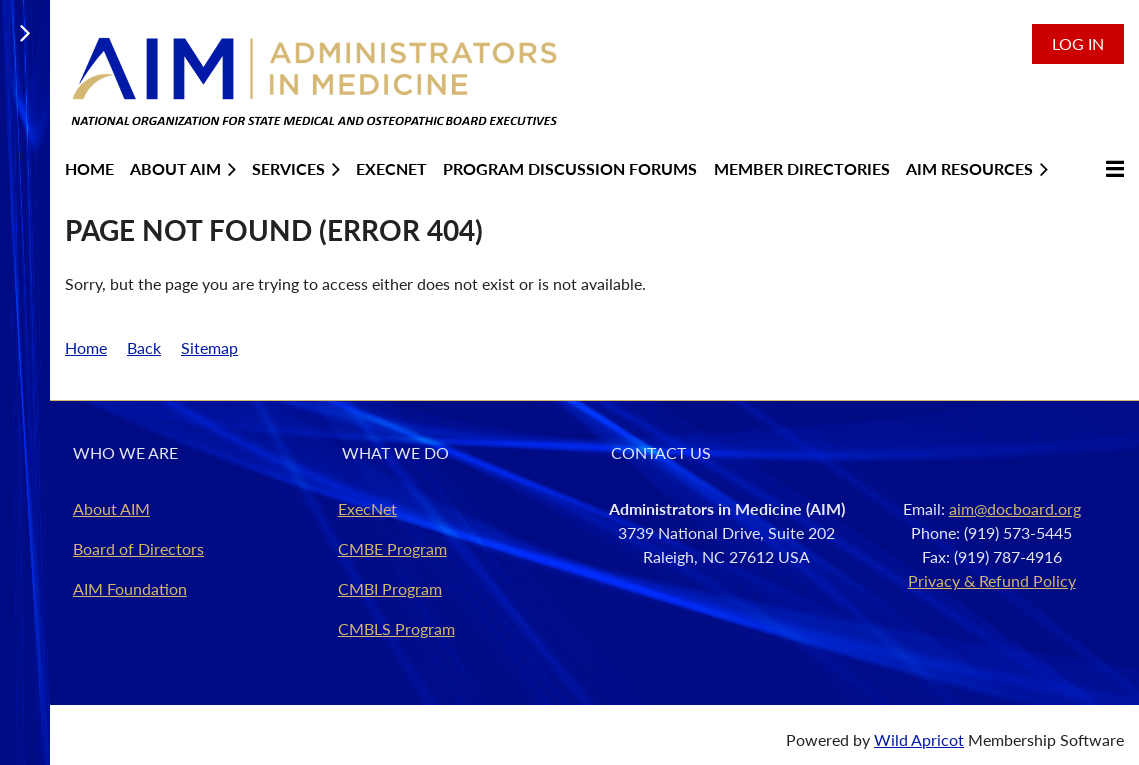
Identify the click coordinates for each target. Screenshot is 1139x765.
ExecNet (367, 508)
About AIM (111, 508)
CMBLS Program (396, 628)
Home (86, 347)
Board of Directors (138, 548)
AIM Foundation (130, 588)
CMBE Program (392, 548)
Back (144, 347)
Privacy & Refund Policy (992, 580)
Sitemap (209, 347)
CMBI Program (390, 588)
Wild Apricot (919, 739)
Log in (1078, 43)
